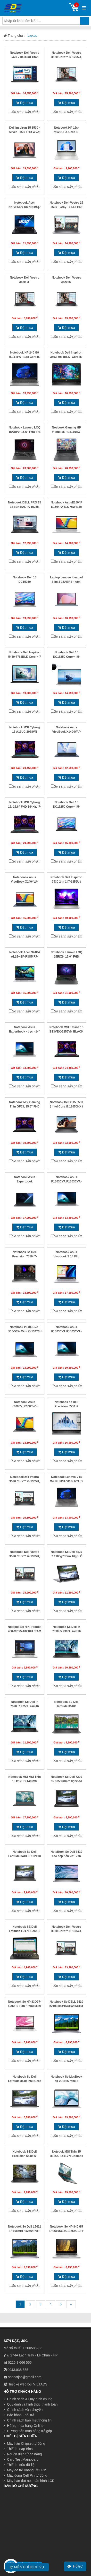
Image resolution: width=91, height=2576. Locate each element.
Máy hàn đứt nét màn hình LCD (29, 2481)
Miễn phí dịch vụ (27, 2567)
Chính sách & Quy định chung (28, 2399)
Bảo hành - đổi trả (19, 2415)
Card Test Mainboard (21, 2459)
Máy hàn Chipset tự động (24, 2443)
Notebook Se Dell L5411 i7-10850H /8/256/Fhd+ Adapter (24, 2231)
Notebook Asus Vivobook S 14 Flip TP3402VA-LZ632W (66, 1256)
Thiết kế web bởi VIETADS (27, 2384)
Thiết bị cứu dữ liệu (20, 2465)
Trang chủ (13, 35)
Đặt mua (24, 103)
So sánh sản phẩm (26, 112)
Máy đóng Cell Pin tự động (25, 2475)
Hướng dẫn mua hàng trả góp (28, 2431)
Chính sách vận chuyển (23, 2410)
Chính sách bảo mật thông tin (27, 2420)
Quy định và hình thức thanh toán (31, 2404)
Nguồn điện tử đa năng (23, 2454)
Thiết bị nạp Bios (18, 2449)
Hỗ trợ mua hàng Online (23, 2426)
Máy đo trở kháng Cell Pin (25, 2470)
